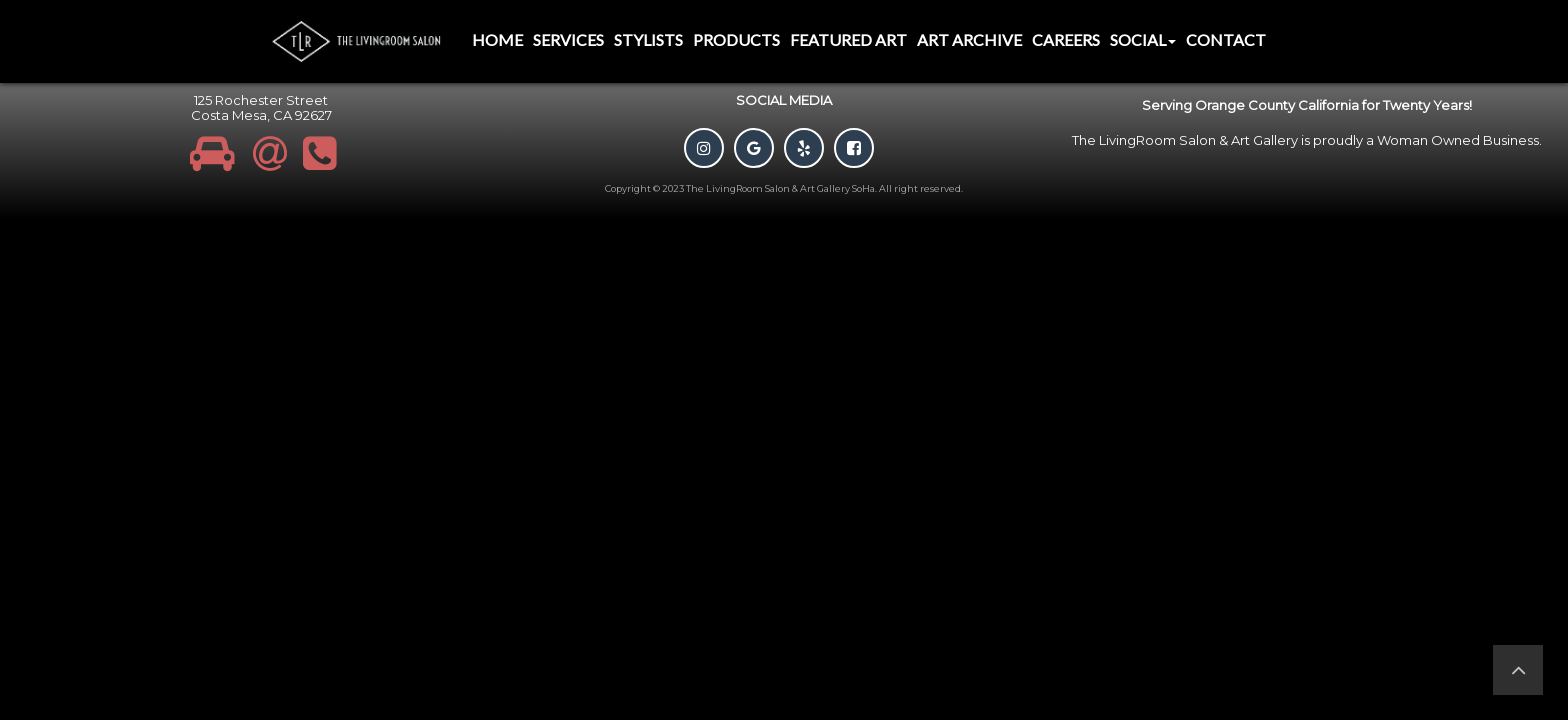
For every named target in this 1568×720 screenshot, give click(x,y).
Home (497, 39)
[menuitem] (497, 41)
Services (568, 39)
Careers (1066, 39)
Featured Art (848, 39)
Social (1143, 39)
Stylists (648, 39)
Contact (1226, 39)
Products (736, 39)
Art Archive (969, 39)
